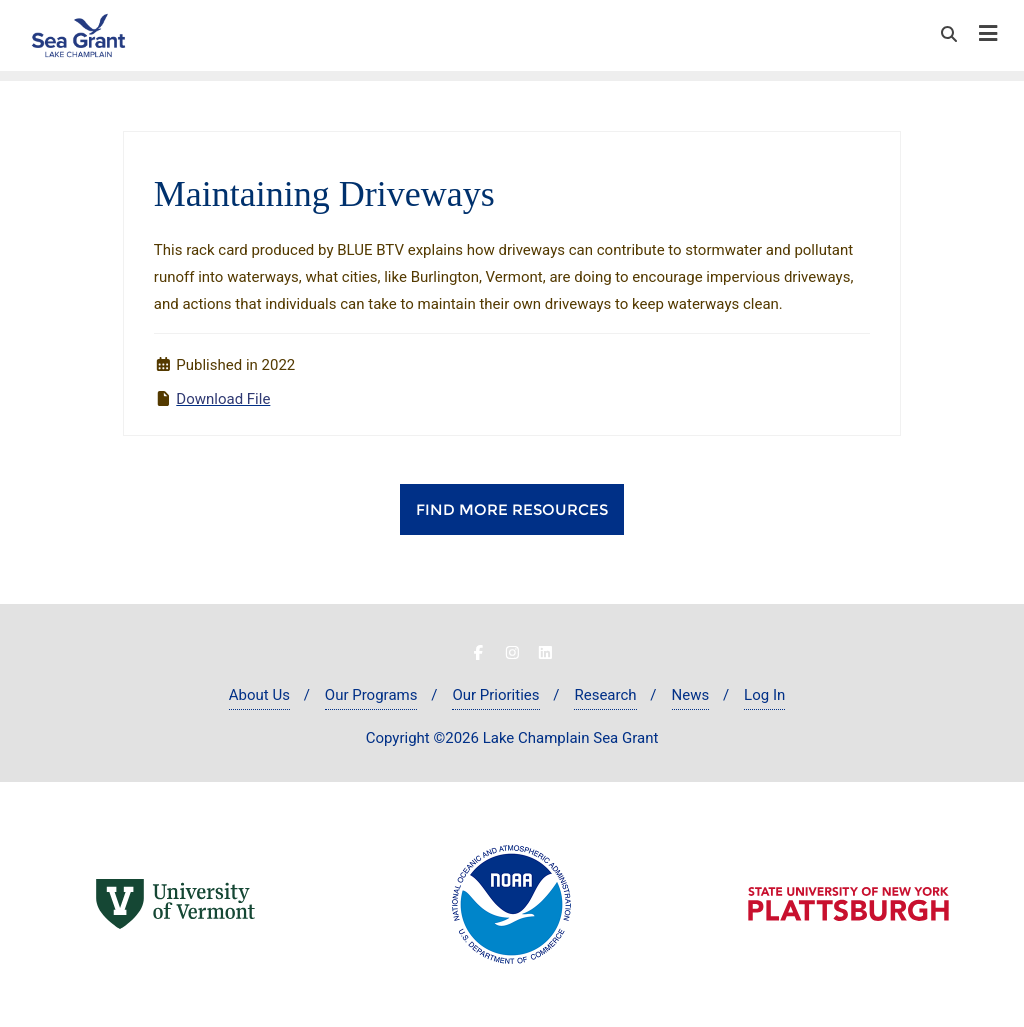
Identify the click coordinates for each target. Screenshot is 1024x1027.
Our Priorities (495, 695)
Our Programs (371, 695)
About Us (259, 695)
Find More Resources (512, 509)
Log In (764, 695)
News (691, 695)
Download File (223, 399)
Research (605, 695)
